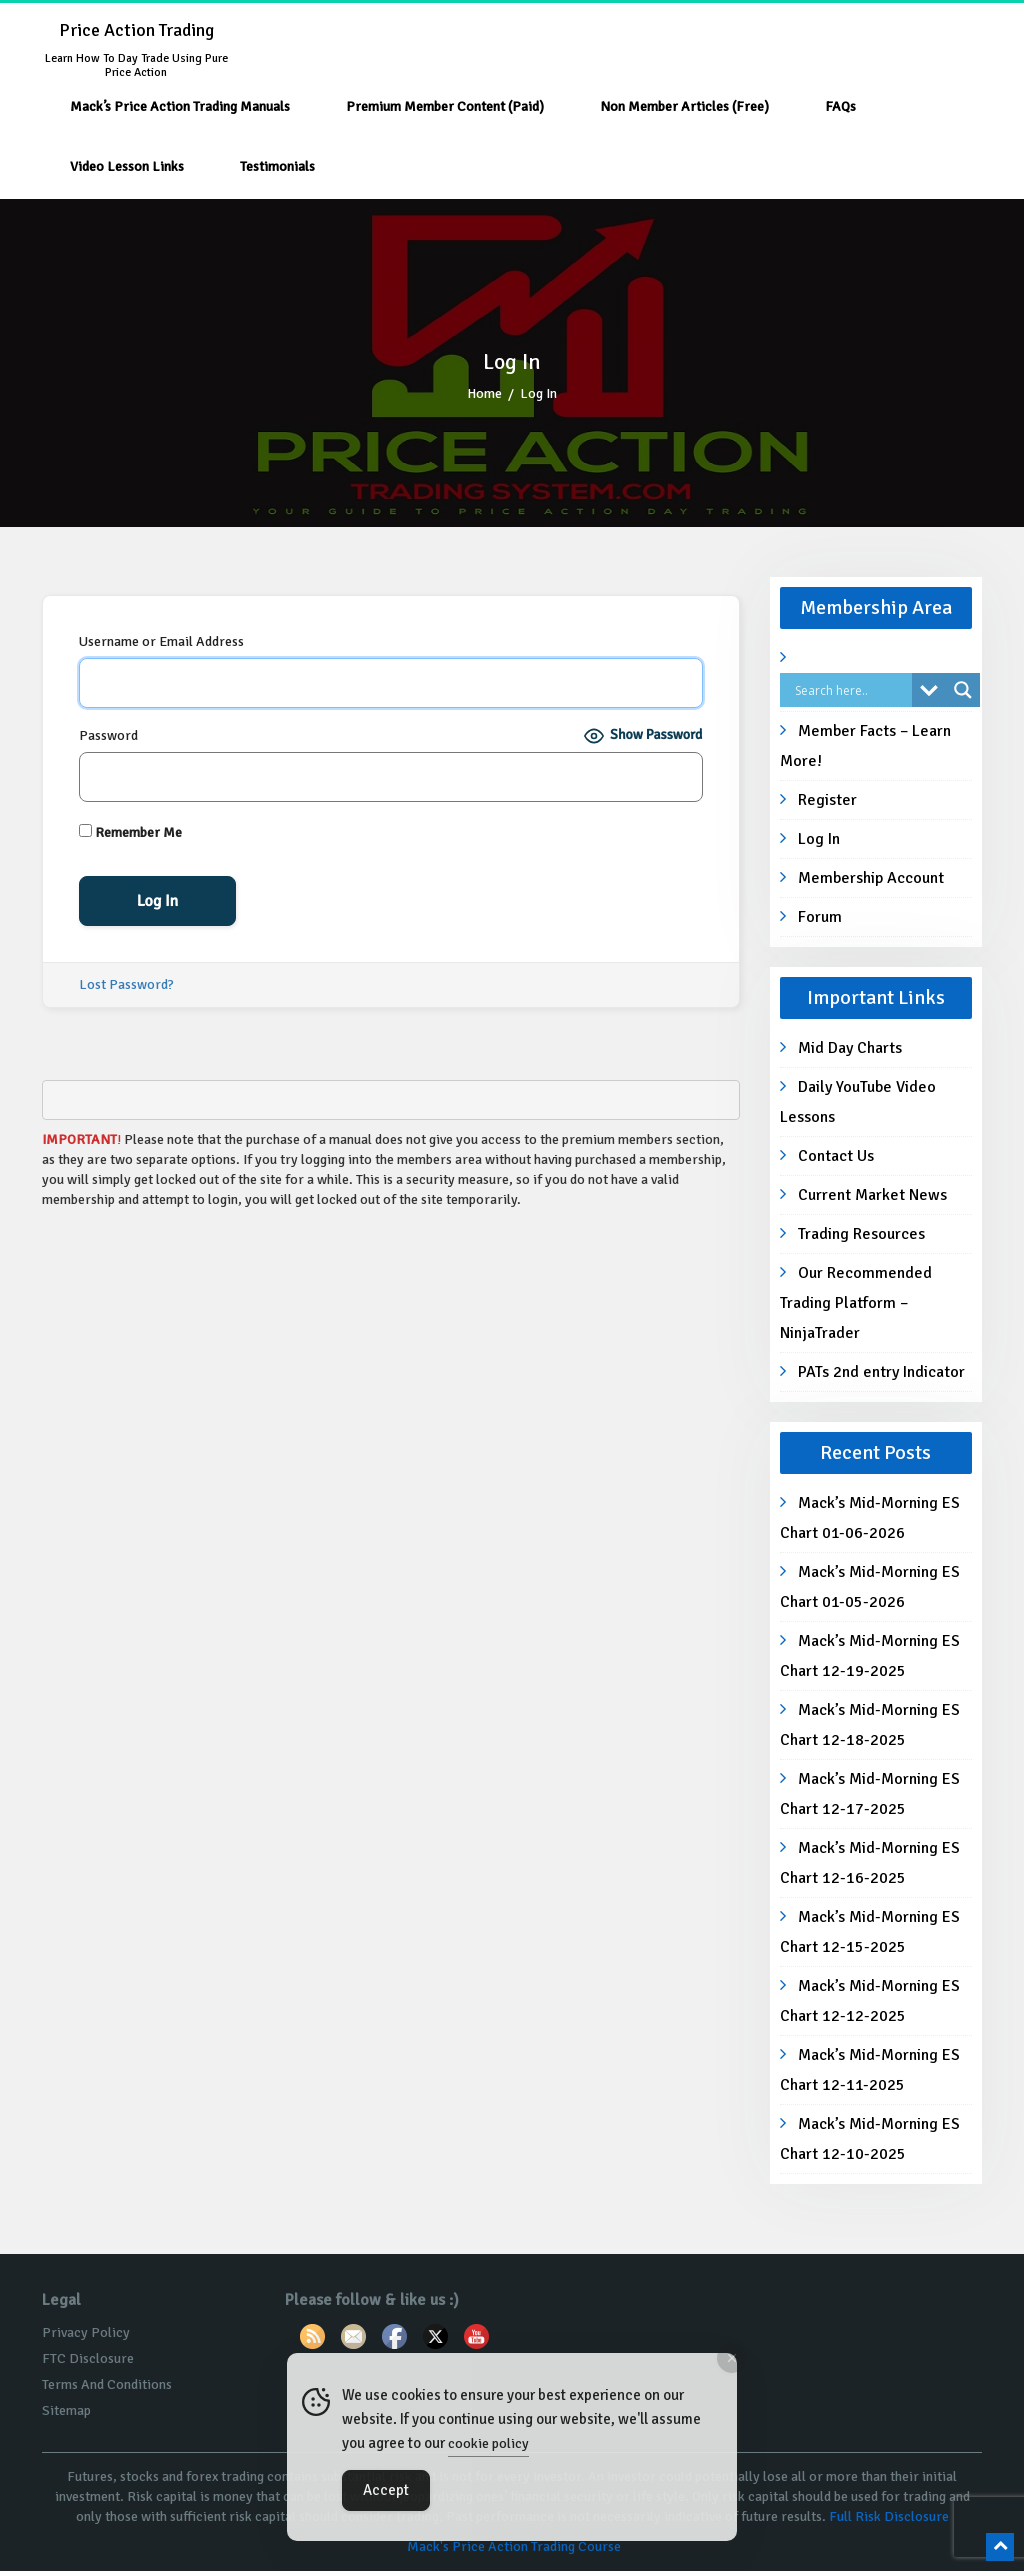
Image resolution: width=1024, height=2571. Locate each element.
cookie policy (488, 2443)
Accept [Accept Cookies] (386, 2490)
